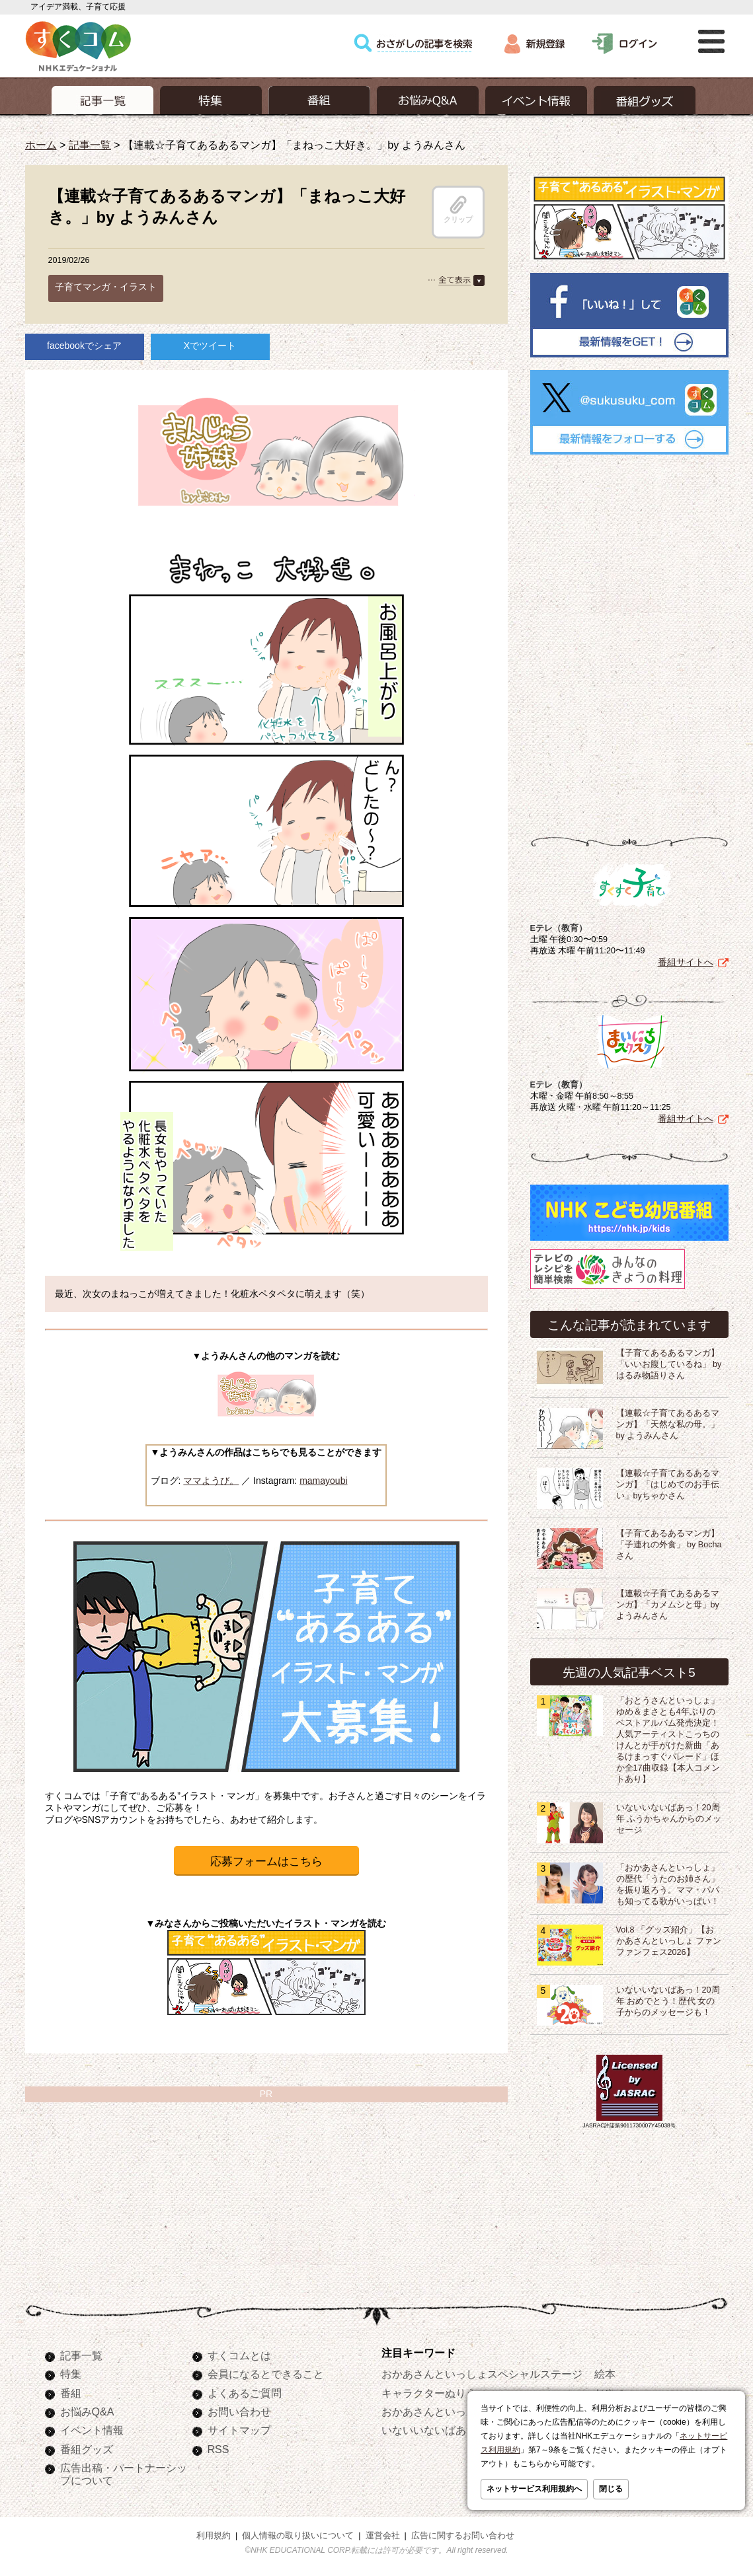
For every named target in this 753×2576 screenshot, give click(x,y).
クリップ (458, 209)
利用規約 (213, 2535)
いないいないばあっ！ (434, 2430)
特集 (70, 2374)
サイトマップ (239, 2430)
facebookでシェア (84, 345)
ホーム (41, 145)
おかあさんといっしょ (434, 2411)
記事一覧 (90, 145)
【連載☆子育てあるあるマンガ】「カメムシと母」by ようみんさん (667, 1605)
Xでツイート (210, 345)
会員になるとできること (266, 2374)
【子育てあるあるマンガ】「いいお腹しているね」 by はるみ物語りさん (669, 1364)
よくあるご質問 (245, 2393)
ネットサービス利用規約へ (534, 2488)
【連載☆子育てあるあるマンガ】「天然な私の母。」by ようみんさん (667, 1424)
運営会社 (383, 2535)
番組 (70, 2393)
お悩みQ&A (87, 2411)
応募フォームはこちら (266, 1861)
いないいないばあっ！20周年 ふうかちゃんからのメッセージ (669, 1819)
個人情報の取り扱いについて (298, 2535)
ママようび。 (211, 1480)
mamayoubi (323, 1480)
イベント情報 (92, 2430)
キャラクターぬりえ (429, 2393)
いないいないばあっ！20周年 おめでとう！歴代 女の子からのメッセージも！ (668, 2001)
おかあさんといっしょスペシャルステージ (481, 2374)
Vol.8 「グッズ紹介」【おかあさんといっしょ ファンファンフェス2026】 (669, 1941)
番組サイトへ (685, 962)
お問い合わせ (239, 2411)
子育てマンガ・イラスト (106, 286)
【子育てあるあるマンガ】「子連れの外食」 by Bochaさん (669, 1545)
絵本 (604, 2374)
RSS (218, 2449)
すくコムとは (239, 2355)
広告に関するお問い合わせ (462, 2535)
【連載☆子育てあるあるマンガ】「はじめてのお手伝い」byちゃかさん (667, 1484)
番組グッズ (86, 2449)
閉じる (611, 2488)
